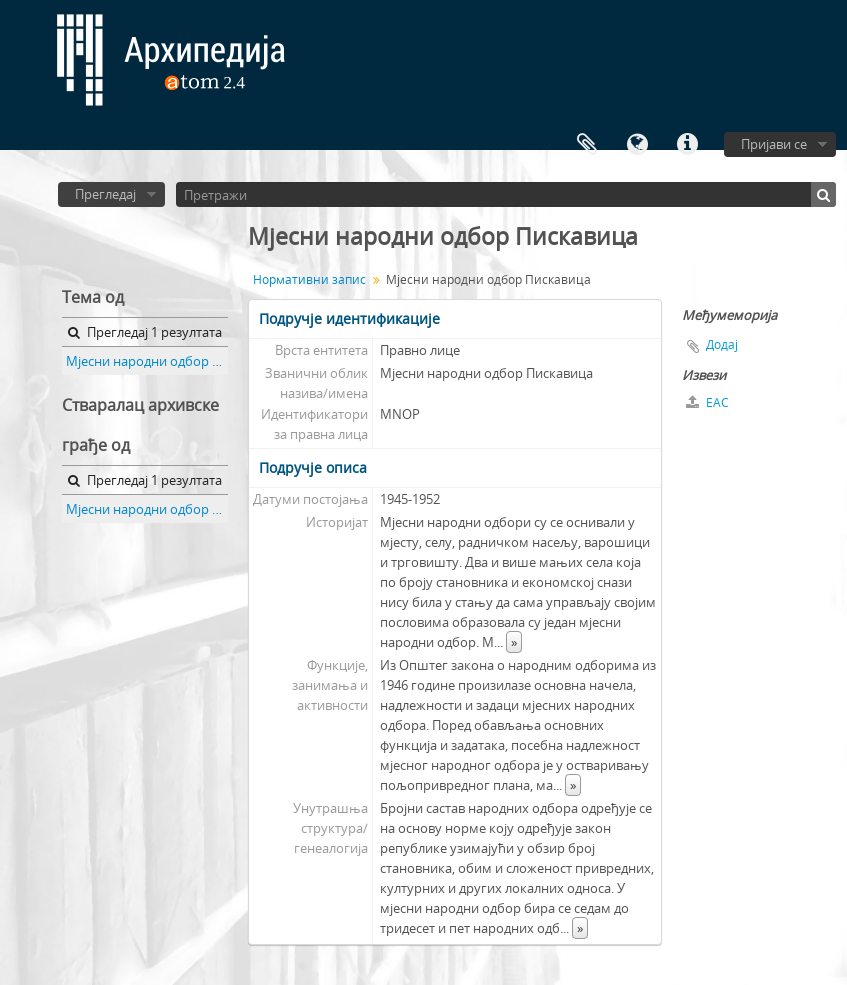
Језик (637, 145)
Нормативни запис (309, 279)
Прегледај (105, 194)
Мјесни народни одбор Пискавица (147, 361)
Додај (722, 344)
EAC (707, 402)
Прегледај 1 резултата (145, 332)
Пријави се (774, 144)
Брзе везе (687, 145)
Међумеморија (587, 145)
